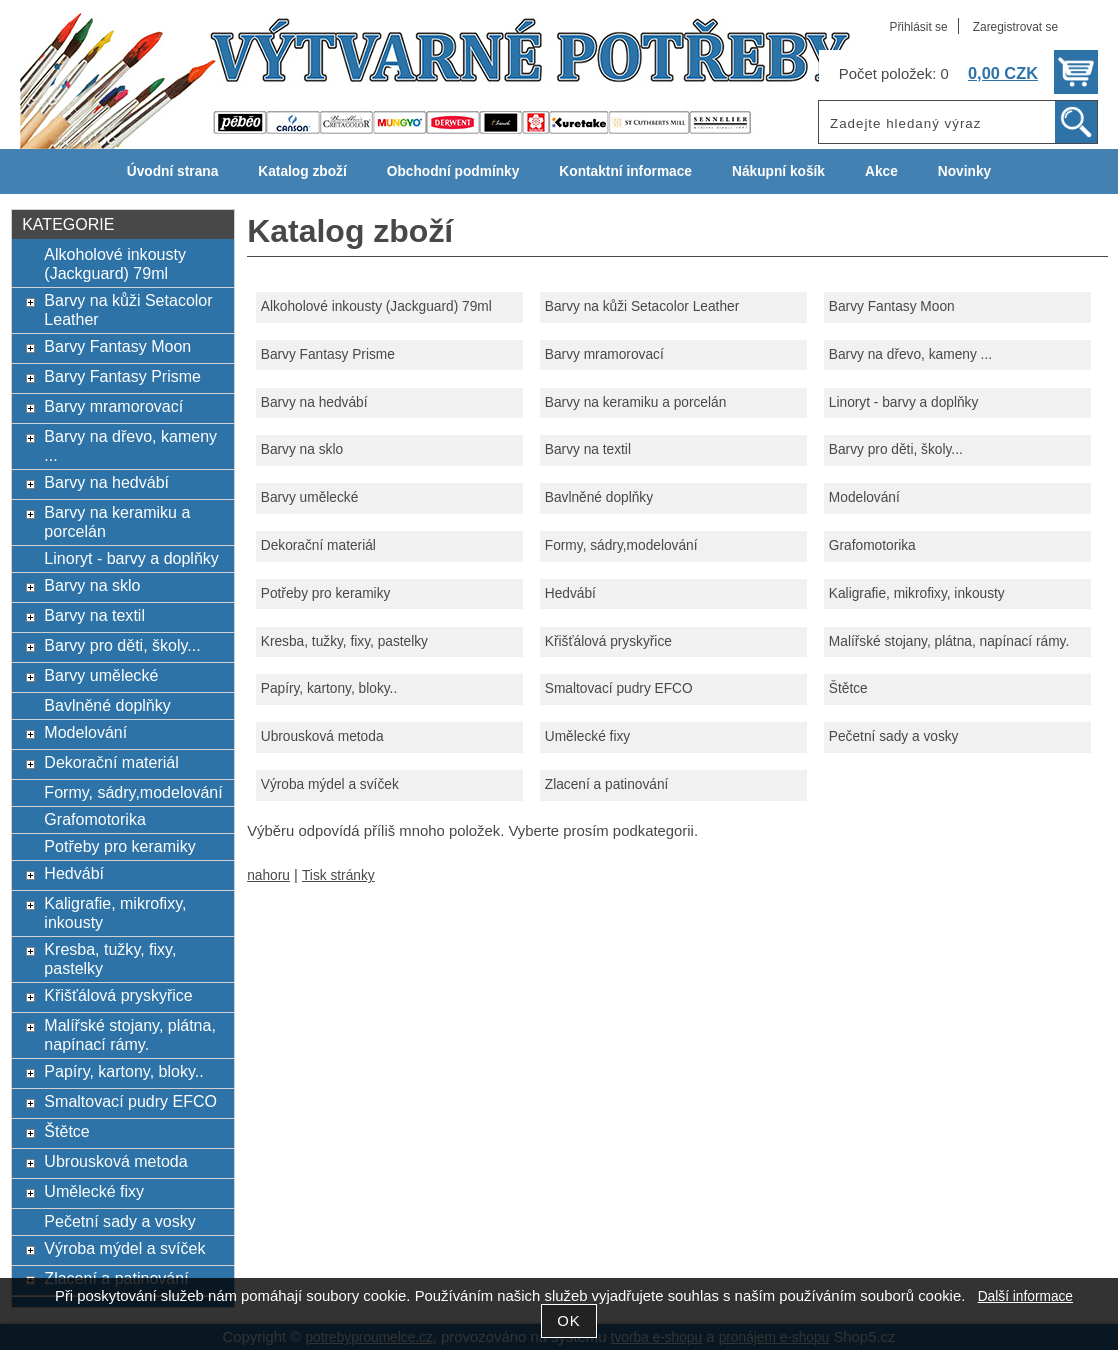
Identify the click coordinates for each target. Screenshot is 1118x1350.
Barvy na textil (588, 449)
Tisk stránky (338, 875)
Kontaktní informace (625, 171)
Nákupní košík (778, 171)
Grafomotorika (872, 545)
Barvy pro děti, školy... (896, 449)
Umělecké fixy (587, 736)
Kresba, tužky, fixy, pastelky (344, 641)
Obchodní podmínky (453, 171)
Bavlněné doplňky (599, 497)
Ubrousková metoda (322, 736)
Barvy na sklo (302, 449)
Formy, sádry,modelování (621, 545)
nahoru (268, 875)
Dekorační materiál (318, 545)
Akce (881, 171)
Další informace (1025, 1296)
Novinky (964, 171)
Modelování (864, 497)
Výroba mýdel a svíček (330, 784)
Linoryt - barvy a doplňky (903, 402)
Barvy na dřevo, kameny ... (910, 354)
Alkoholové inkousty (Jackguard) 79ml (376, 306)
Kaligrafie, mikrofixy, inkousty (917, 593)
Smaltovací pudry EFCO (619, 688)
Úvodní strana (172, 171)
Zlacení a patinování (607, 784)
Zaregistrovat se (1015, 27)
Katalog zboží (302, 171)
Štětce (848, 688)
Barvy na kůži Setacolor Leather (642, 306)
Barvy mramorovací (604, 354)
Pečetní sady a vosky (894, 736)
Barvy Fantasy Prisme (328, 354)
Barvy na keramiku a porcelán (635, 402)
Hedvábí (570, 593)
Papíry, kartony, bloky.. (329, 688)
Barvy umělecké (310, 497)
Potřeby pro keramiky (326, 593)
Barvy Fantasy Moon (892, 306)
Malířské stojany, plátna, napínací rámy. (949, 641)
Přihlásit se (918, 27)
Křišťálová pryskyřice (608, 641)
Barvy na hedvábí (314, 402)
